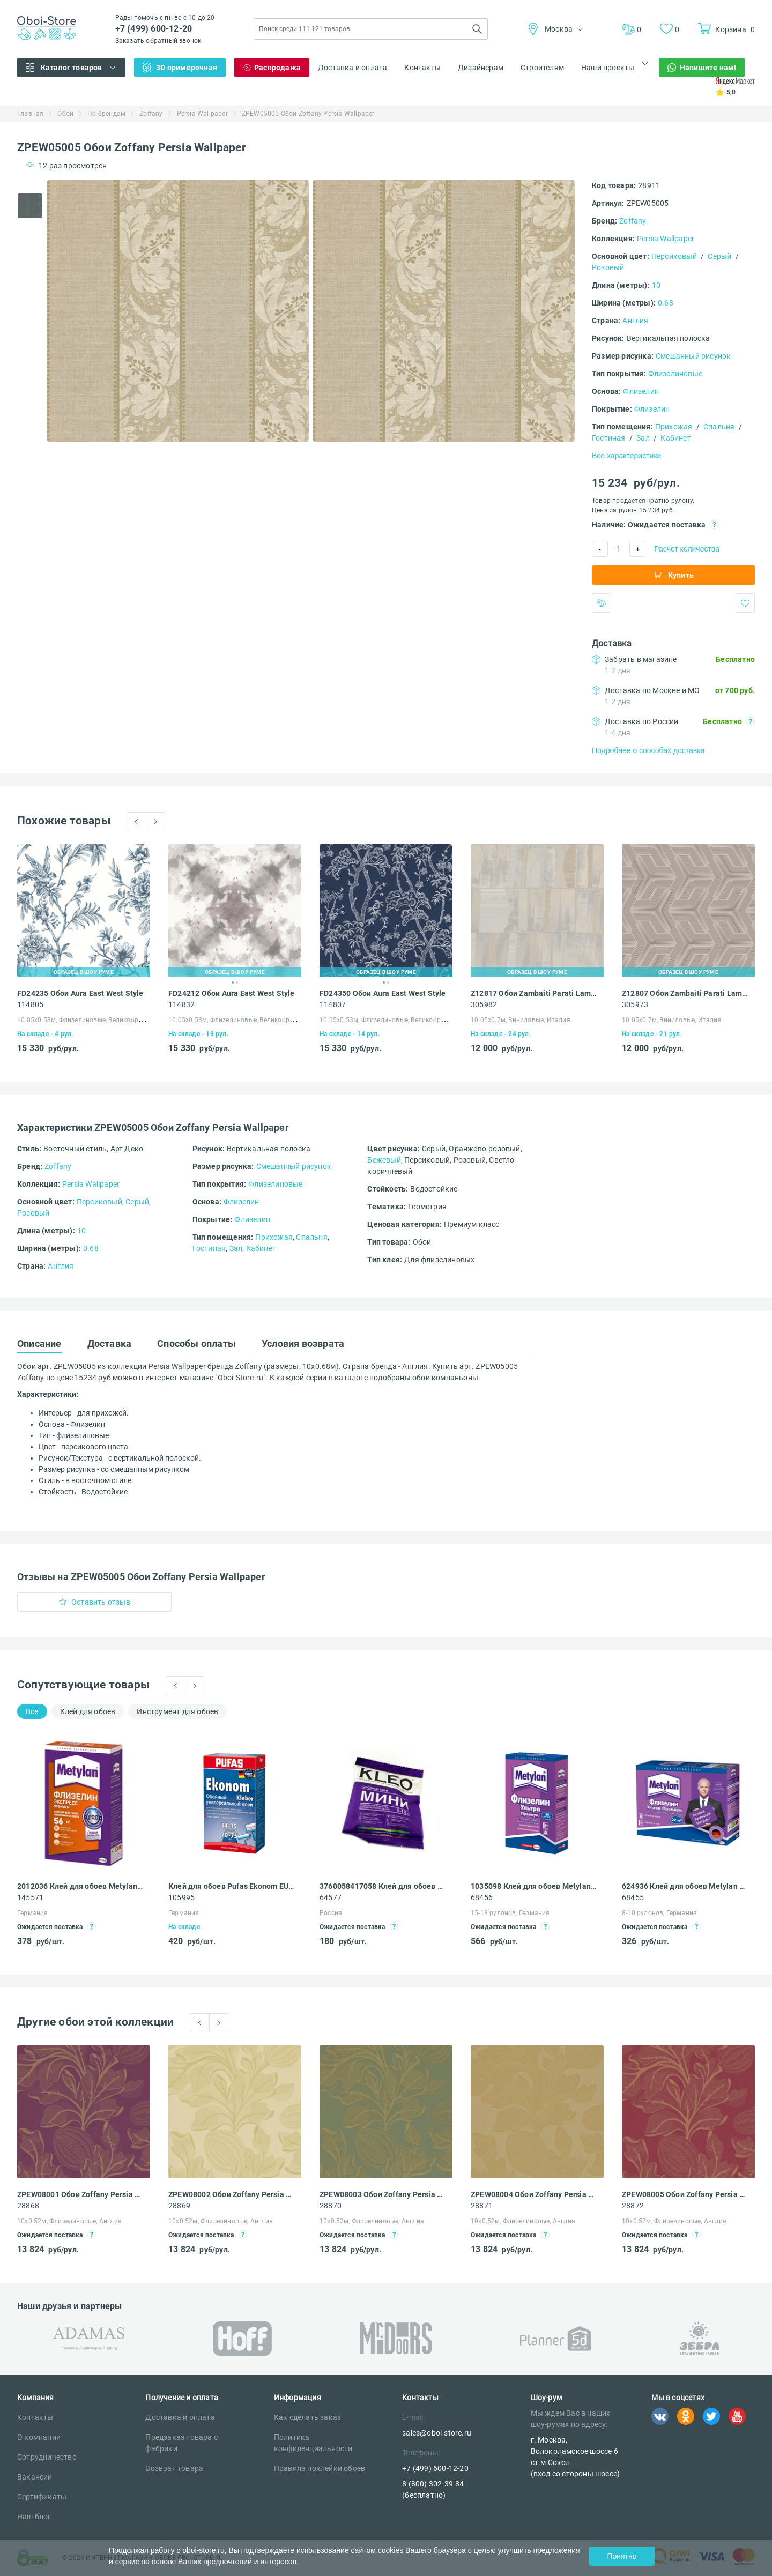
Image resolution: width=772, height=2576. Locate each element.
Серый (719, 256)
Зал (643, 438)
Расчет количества (686, 549)
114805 (30, 1004)
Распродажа (277, 67)
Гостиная (609, 438)
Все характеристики (626, 455)
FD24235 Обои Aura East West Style (80, 993)
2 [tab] (237, 982)
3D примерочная (186, 67)
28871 (482, 2205)
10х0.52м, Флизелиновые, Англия (69, 2221)
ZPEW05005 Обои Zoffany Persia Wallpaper (308, 113)
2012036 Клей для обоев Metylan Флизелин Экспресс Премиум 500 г (80, 1886)
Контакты (422, 67)
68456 (482, 1897)
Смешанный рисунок (693, 356)
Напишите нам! (708, 67)
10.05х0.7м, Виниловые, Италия (520, 1020)
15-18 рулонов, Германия (510, 1913)
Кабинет (675, 438)
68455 (633, 1897)
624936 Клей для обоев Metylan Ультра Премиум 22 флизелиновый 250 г (685, 1886)
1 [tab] (233, 982)
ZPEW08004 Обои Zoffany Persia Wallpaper (534, 2194)
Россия (331, 1913)
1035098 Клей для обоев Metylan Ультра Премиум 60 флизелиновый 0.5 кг (534, 1886)
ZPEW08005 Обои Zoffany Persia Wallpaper (685, 2194)
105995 (181, 1897)
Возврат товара (174, 2468)
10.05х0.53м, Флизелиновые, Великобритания (89, 1020)
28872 (633, 2205)
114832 (181, 1004)
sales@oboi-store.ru (436, 2433)
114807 (333, 1004)
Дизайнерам (480, 67)
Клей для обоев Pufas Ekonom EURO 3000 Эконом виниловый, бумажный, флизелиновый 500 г (231, 1886)
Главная (30, 113)
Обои (65, 113)
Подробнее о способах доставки (648, 750)
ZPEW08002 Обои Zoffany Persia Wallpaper (231, 2194)
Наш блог (34, 2516)
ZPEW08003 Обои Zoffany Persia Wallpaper (383, 2194)
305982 (484, 1004)
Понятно (621, 2556)
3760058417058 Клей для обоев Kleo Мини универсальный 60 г (383, 1886)
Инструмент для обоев (177, 1711)
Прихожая (674, 426)
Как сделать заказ (307, 2417)
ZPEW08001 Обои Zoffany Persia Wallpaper (80, 2194)
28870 (331, 2205)
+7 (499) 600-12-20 (153, 29)
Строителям (542, 67)
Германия (32, 1913)
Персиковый (674, 256)
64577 (331, 1897)
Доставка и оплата (352, 67)
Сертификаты (41, 2496)
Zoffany (150, 113)
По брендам (106, 113)
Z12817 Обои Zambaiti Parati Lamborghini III (534, 993)
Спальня (718, 426)
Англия (635, 320)
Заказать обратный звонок (158, 40)
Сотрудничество (47, 2457)
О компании (39, 2437)
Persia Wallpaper (202, 113)
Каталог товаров (71, 67)
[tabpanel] (178, 311)
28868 (28, 2205)
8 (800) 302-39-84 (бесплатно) (433, 2489)
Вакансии (35, 2477)
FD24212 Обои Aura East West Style (231, 993)
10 (656, 285)
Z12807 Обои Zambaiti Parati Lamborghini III (685, 993)
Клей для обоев (88, 1711)
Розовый (608, 267)
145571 (30, 1897)
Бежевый (383, 1160)
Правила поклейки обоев (319, 2468)
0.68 (665, 303)
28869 (179, 2205)
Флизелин (641, 391)
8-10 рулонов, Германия (659, 1913)
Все (32, 1711)
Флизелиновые (675, 373)
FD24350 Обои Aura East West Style (383, 993)
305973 (635, 1004)
